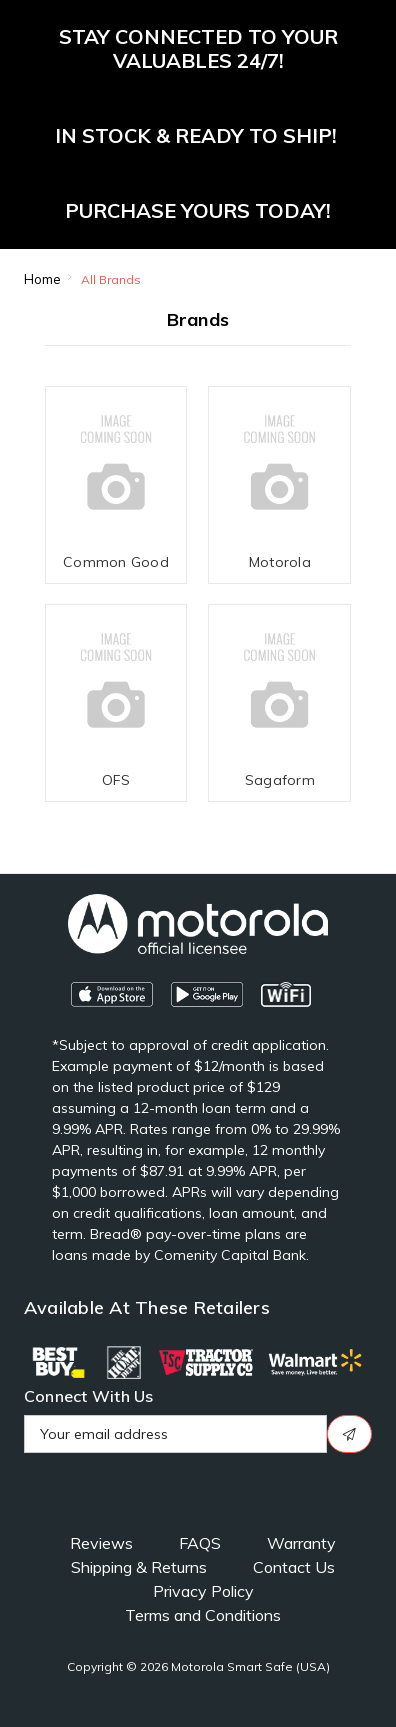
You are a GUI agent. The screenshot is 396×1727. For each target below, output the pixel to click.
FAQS (200, 1543)
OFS (116, 780)
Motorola (280, 562)
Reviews (101, 1543)
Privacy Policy (203, 1591)
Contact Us (294, 1567)
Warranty (301, 1543)
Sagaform (280, 780)
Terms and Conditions (203, 1615)
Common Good (116, 562)
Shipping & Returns (139, 1567)
